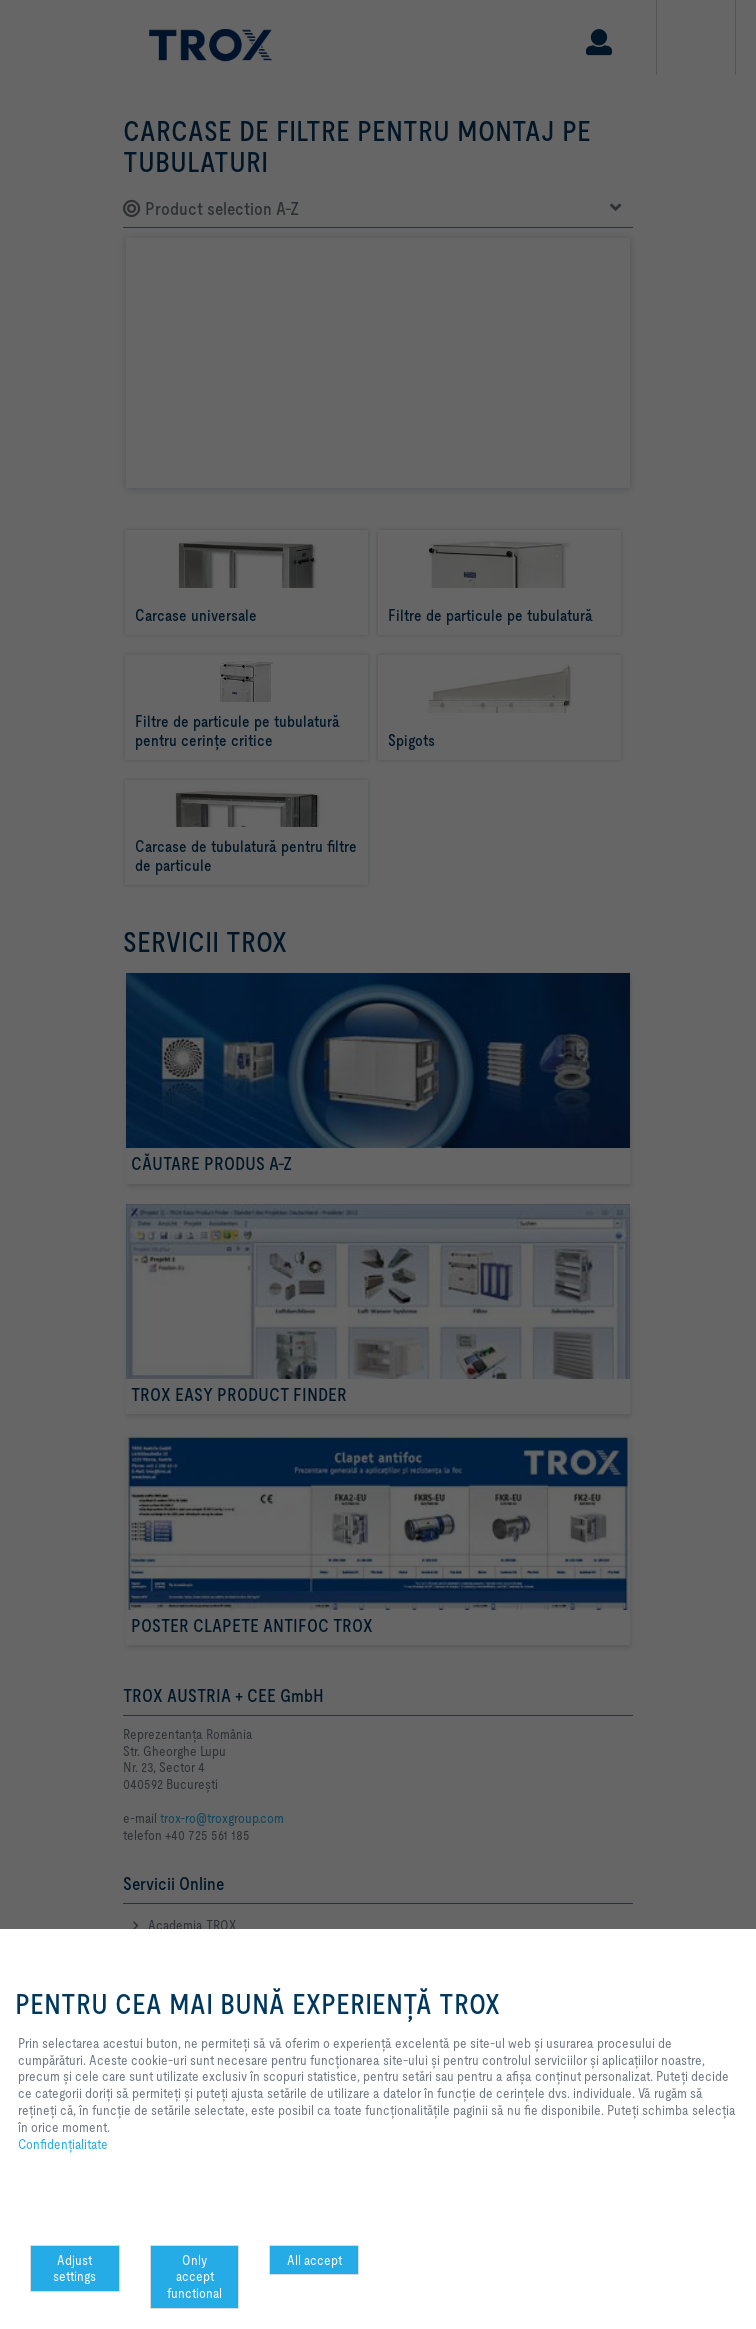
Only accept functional (194, 2277)
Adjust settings (74, 2268)
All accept (314, 2260)
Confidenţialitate (63, 2144)
